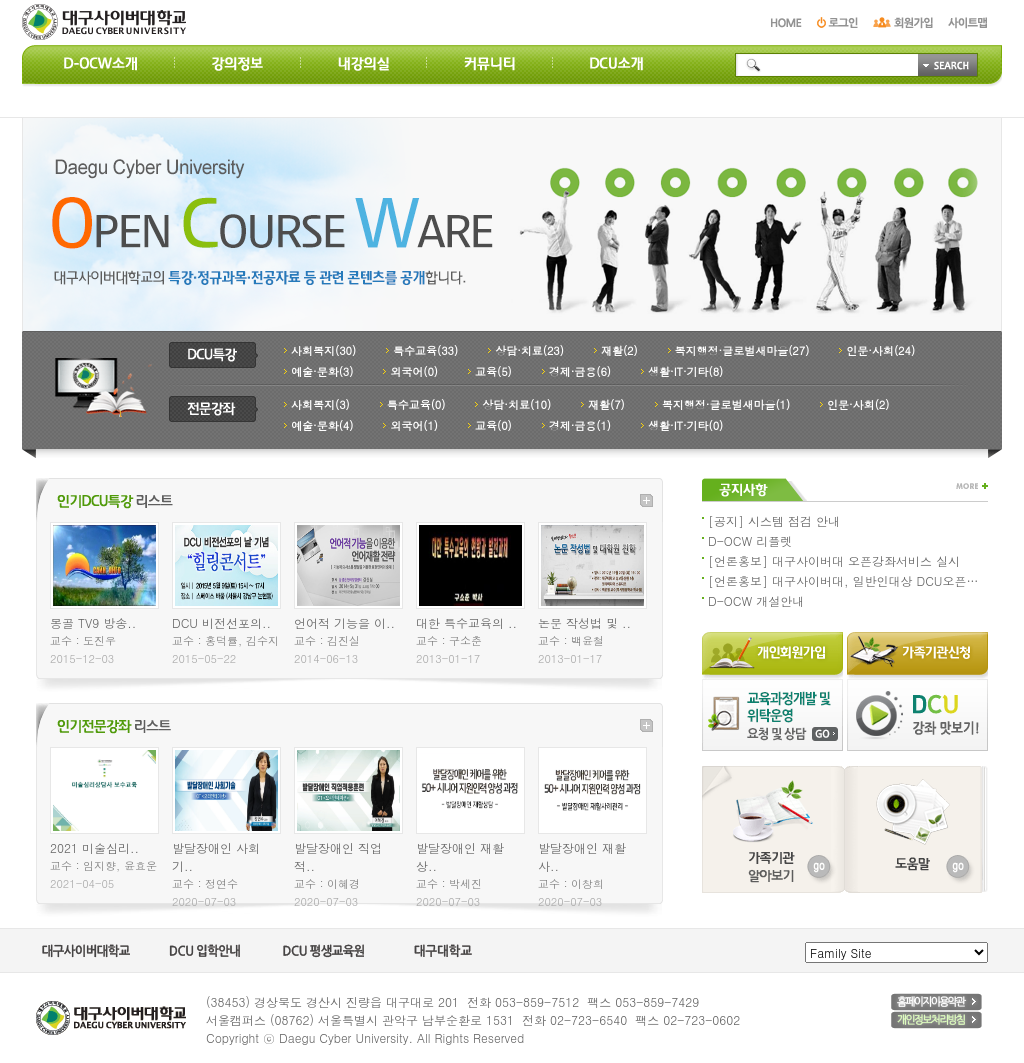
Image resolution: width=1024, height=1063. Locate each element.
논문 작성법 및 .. (584, 622)
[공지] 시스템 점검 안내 (774, 520)
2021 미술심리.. (94, 847)
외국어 (414, 371)
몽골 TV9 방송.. (93, 622)
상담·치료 (529, 350)
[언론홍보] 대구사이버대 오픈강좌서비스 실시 (834, 560)
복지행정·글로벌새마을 (742, 350)
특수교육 (425, 350)
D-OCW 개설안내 (756, 600)
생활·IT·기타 (685, 371)
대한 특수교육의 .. (466, 622)
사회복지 (323, 350)
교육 (493, 371)
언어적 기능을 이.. (344, 622)
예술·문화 (322, 371)
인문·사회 (880, 350)
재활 (619, 350)
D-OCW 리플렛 (750, 540)
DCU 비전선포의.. (221, 622)
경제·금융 (580, 371)
